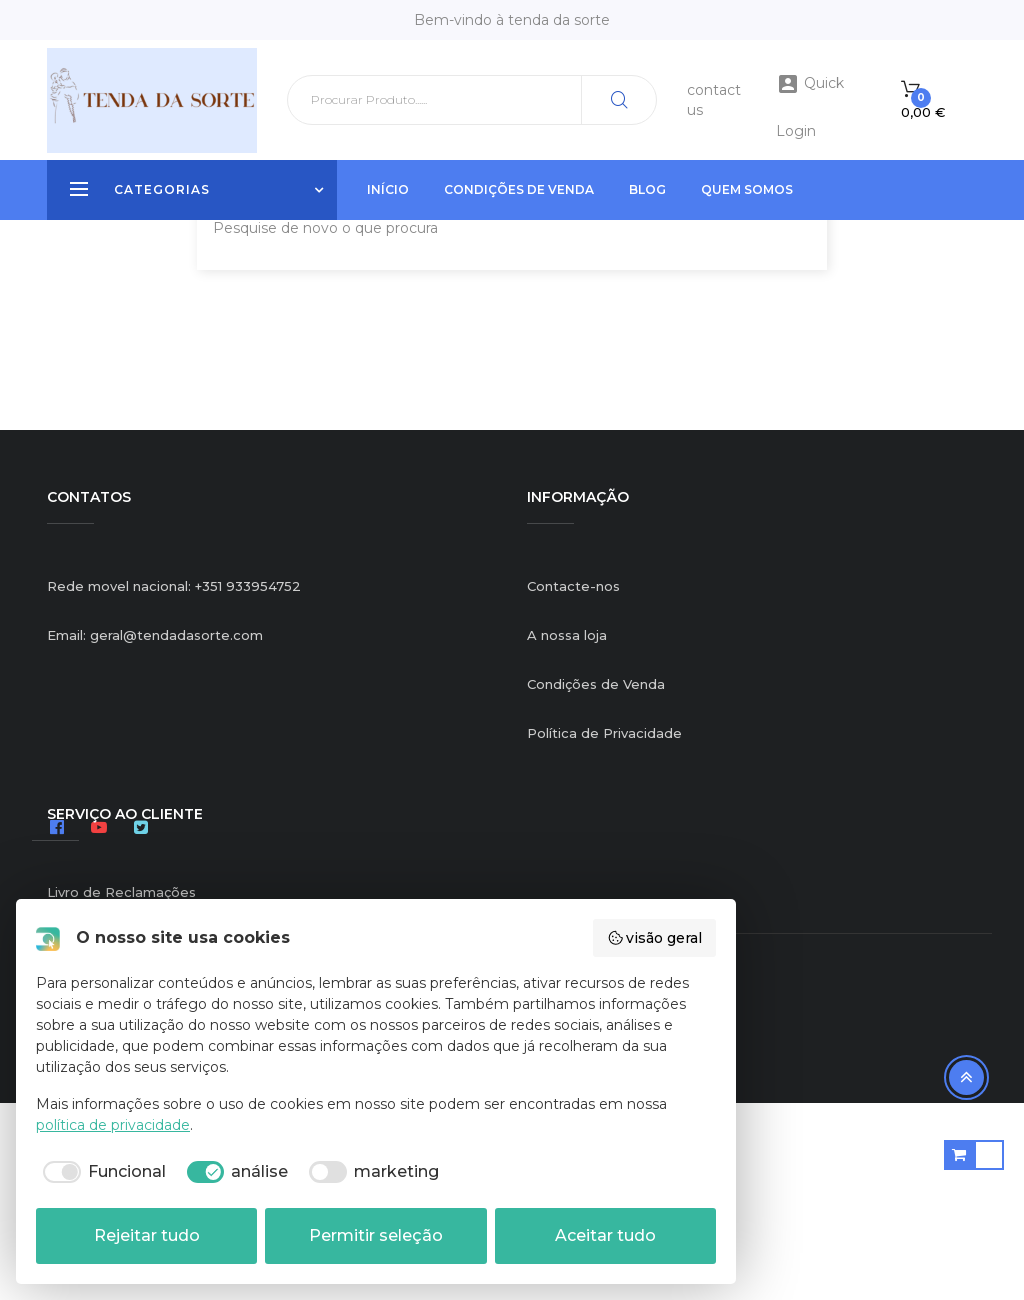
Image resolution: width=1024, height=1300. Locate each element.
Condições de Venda (596, 880)
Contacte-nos (573, 782)
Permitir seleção (376, 1235)
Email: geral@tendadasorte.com (155, 831)
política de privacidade (113, 1125)
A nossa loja (567, 831)
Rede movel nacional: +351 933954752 (174, 782)
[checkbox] (101, 1172)
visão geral (655, 938)
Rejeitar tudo (147, 1235)
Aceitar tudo (605, 1235)
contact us (714, 100)
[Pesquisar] (472, 100)
